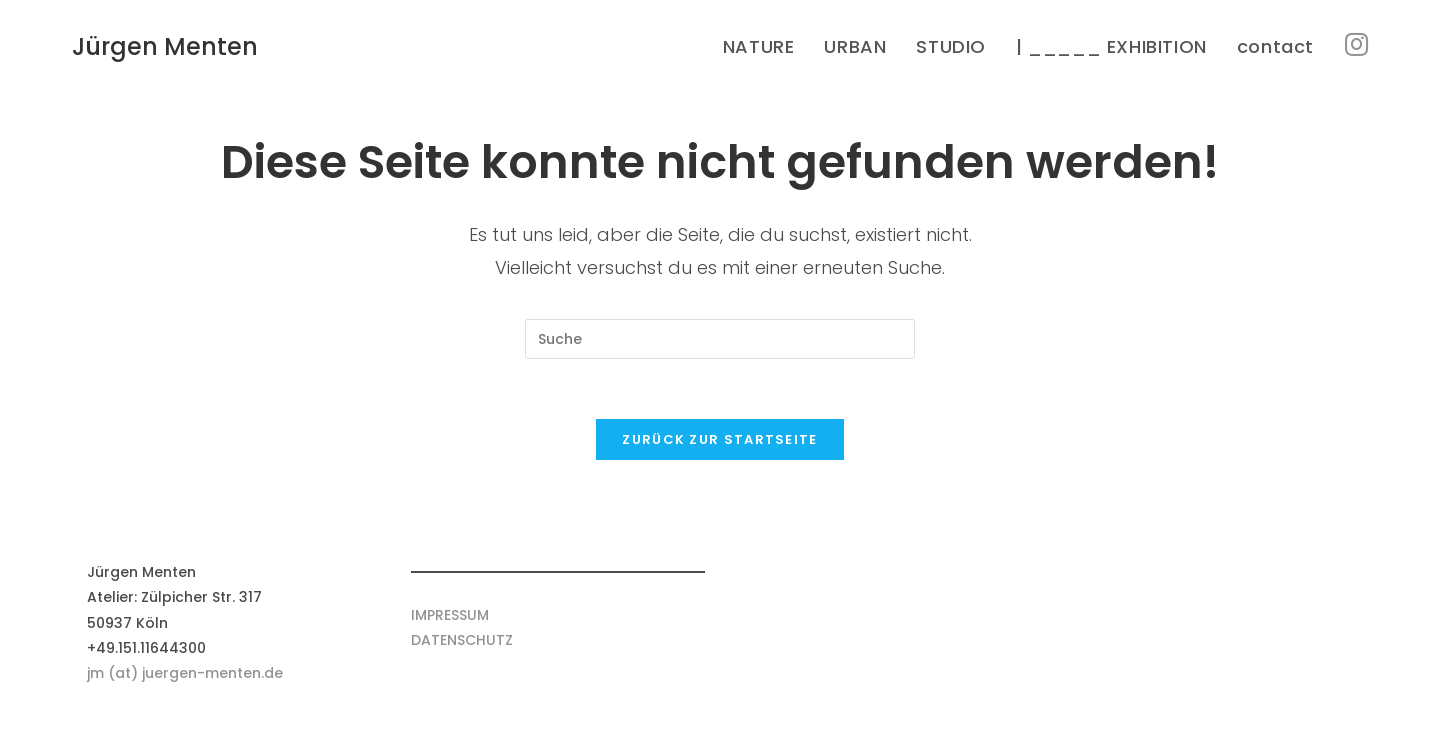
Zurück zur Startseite (719, 439)
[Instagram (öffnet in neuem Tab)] (1356, 44)
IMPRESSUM (450, 615)
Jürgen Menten (165, 46)
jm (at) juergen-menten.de (185, 673)
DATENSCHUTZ (462, 640)
